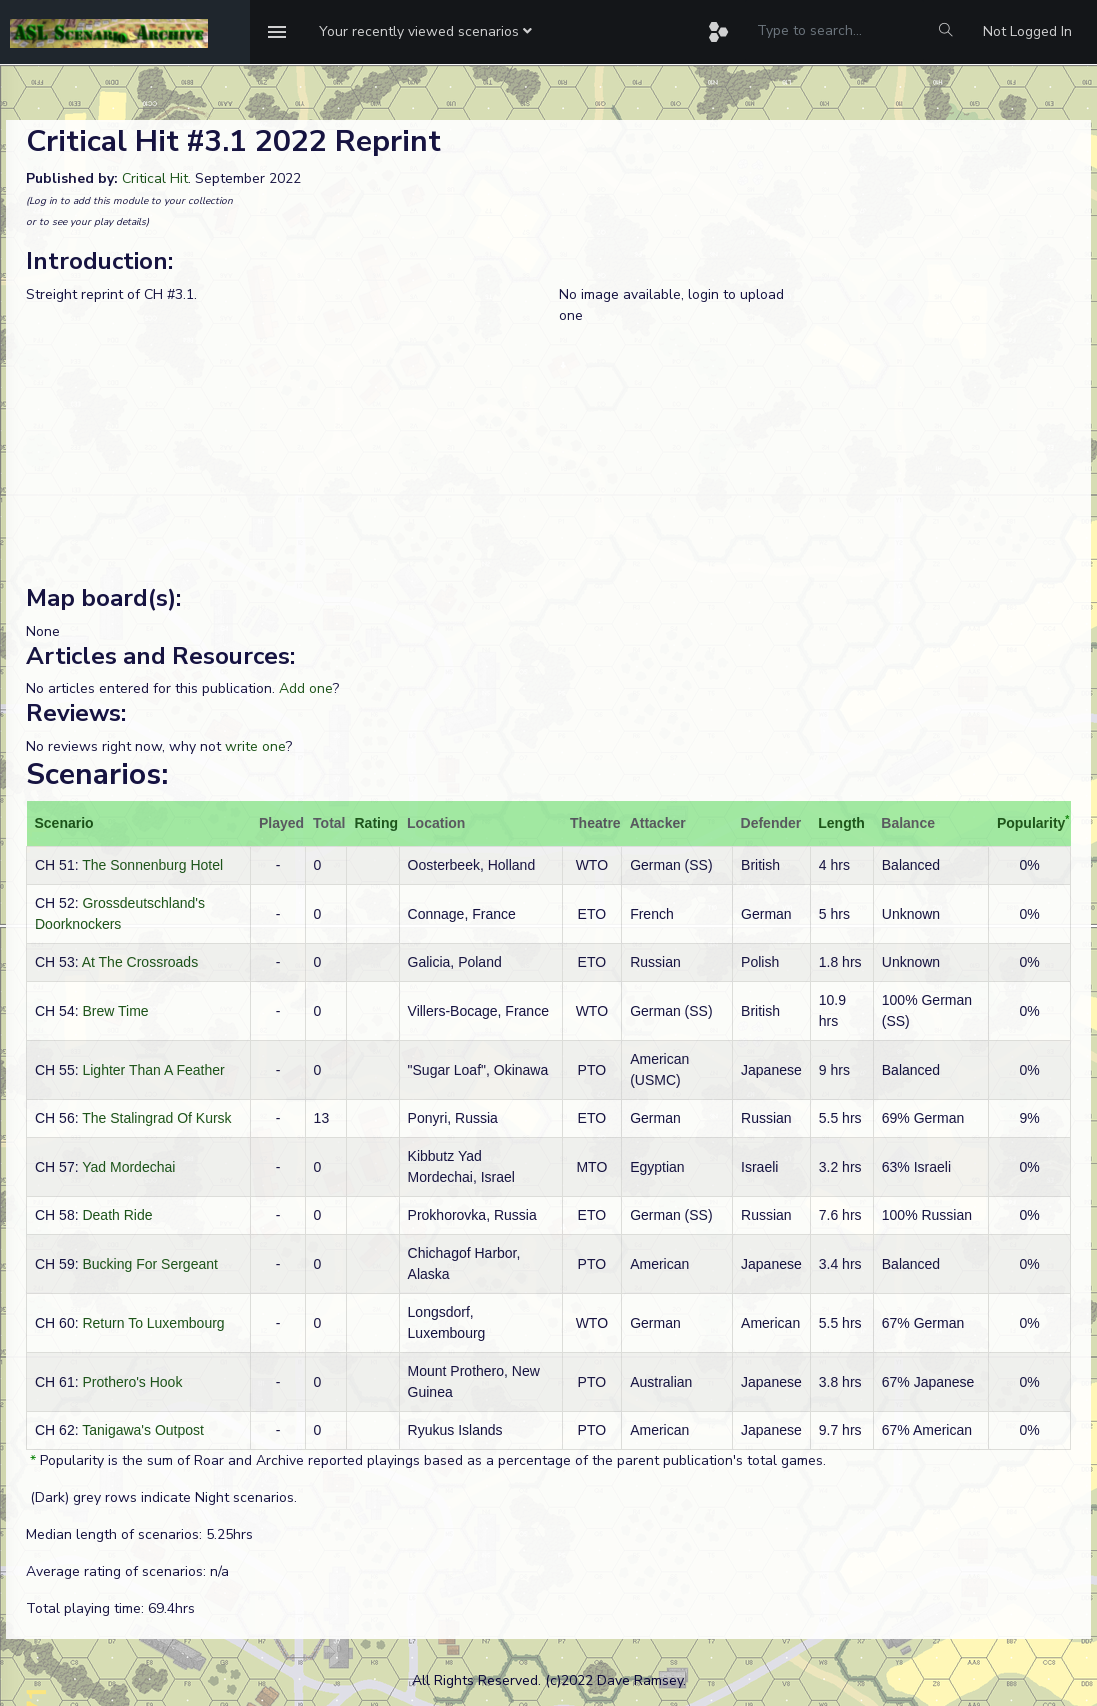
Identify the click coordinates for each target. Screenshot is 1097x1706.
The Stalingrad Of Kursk (156, 1118)
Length (841, 823)
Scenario (64, 823)
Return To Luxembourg (153, 1323)
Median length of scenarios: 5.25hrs (139, 1534)
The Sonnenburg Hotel (152, 865)
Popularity (1031, 823)
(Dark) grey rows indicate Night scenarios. (161, 1497)
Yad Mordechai (128, 1167)
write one (255, 746)
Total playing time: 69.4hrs (110, 1608)
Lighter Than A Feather (153, 1070)
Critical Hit (155, 178)
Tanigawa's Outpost (143, 1430)
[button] (425, 32)
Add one (306, 688)
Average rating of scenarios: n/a (127, 1571)
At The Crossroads (140, 962)
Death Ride (117, 1215)
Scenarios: (97, 774)
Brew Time (115, 1011)
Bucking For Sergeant (149, 1264)
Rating (377, 823)
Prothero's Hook (132, 1382)
